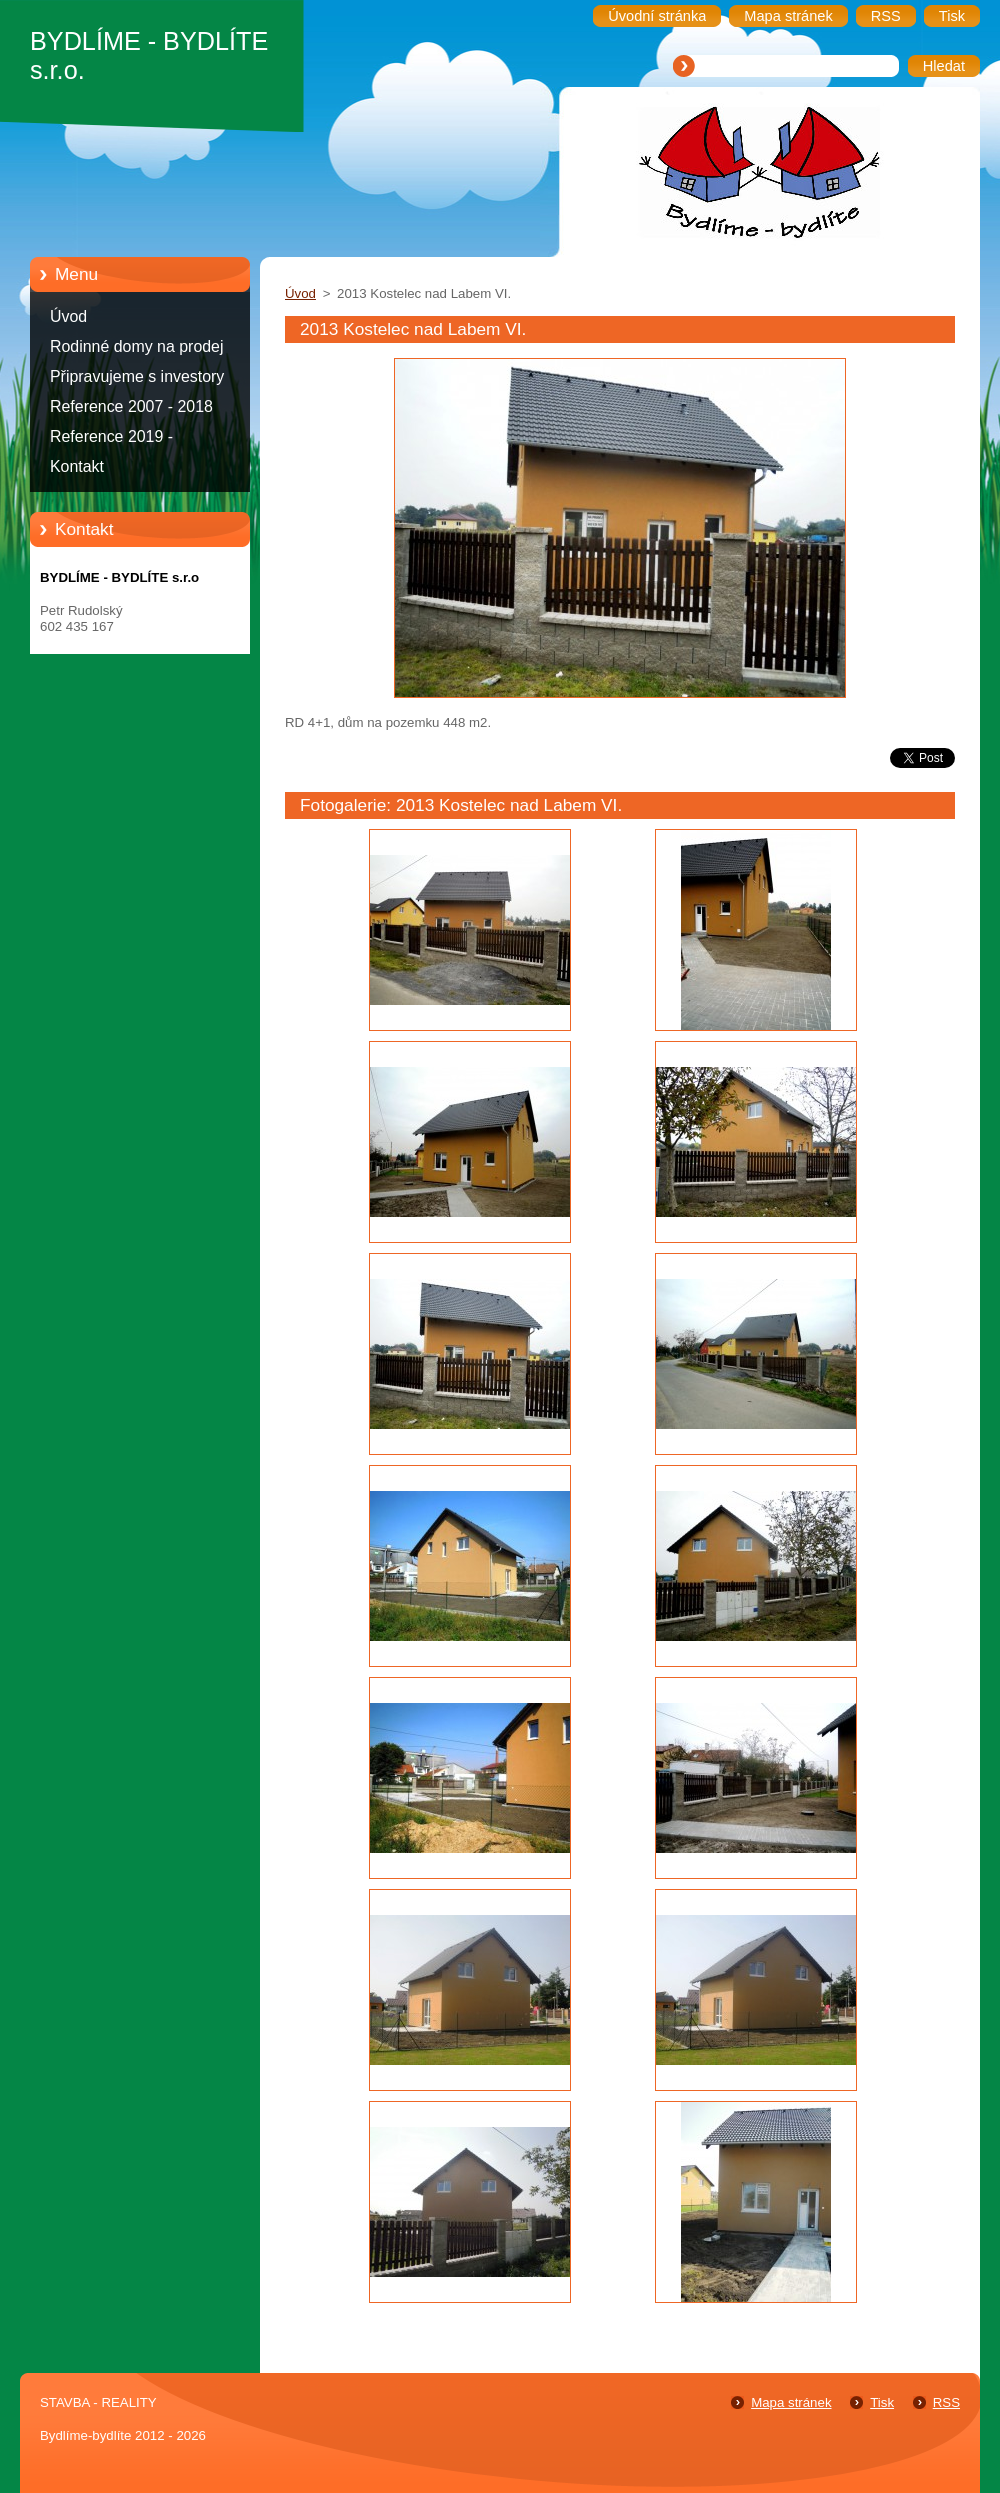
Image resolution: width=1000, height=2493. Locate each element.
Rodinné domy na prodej (137, 346)
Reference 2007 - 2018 (131, 406)
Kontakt (77, 466)
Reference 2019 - (111, 436)
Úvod (68, 316)
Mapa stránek (791, 2402)
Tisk (882, 2402)
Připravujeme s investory (137, 376)
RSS (946, 2402)
